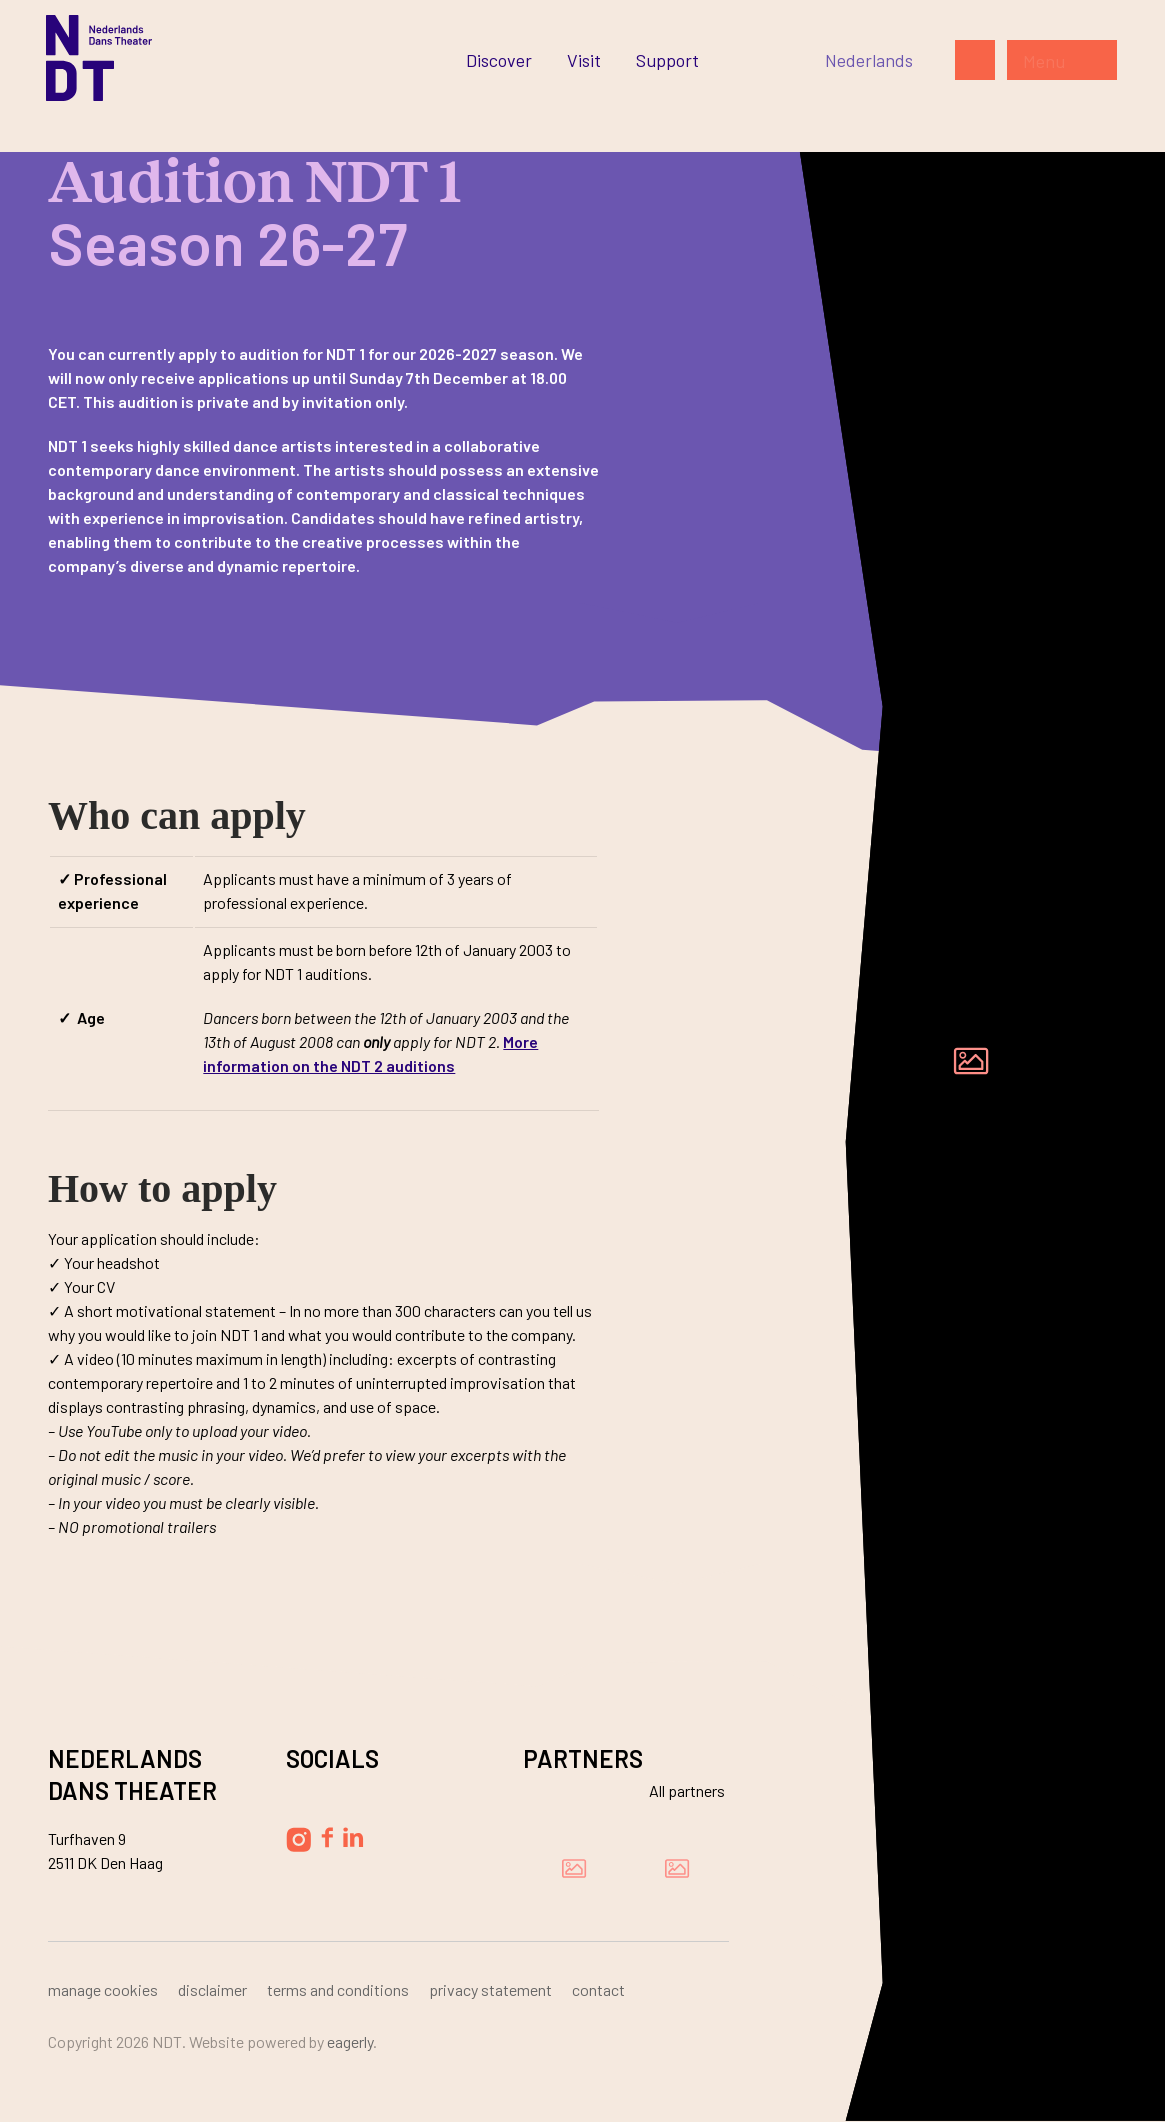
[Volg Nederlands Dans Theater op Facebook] (327, 1837)
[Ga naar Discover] (499, 60)
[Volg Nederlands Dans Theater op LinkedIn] (353, 1837)
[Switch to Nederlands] (869, 60)
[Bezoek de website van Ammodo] (677, 1868)
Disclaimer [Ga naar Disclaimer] (212, 1989)
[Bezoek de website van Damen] (574, 1868)
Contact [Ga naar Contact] (598, 1989)
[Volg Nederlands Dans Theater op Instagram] (298, 1839)
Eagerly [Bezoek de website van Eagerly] (350, 2041)
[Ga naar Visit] (584, 60)
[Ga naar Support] (667, 60)
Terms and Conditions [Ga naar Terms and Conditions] (338, 1989)
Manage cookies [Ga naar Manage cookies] (103, 1989)
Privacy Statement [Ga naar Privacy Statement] (490, 1989)
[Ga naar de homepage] (99, 58)
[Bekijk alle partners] (675, 1790)
